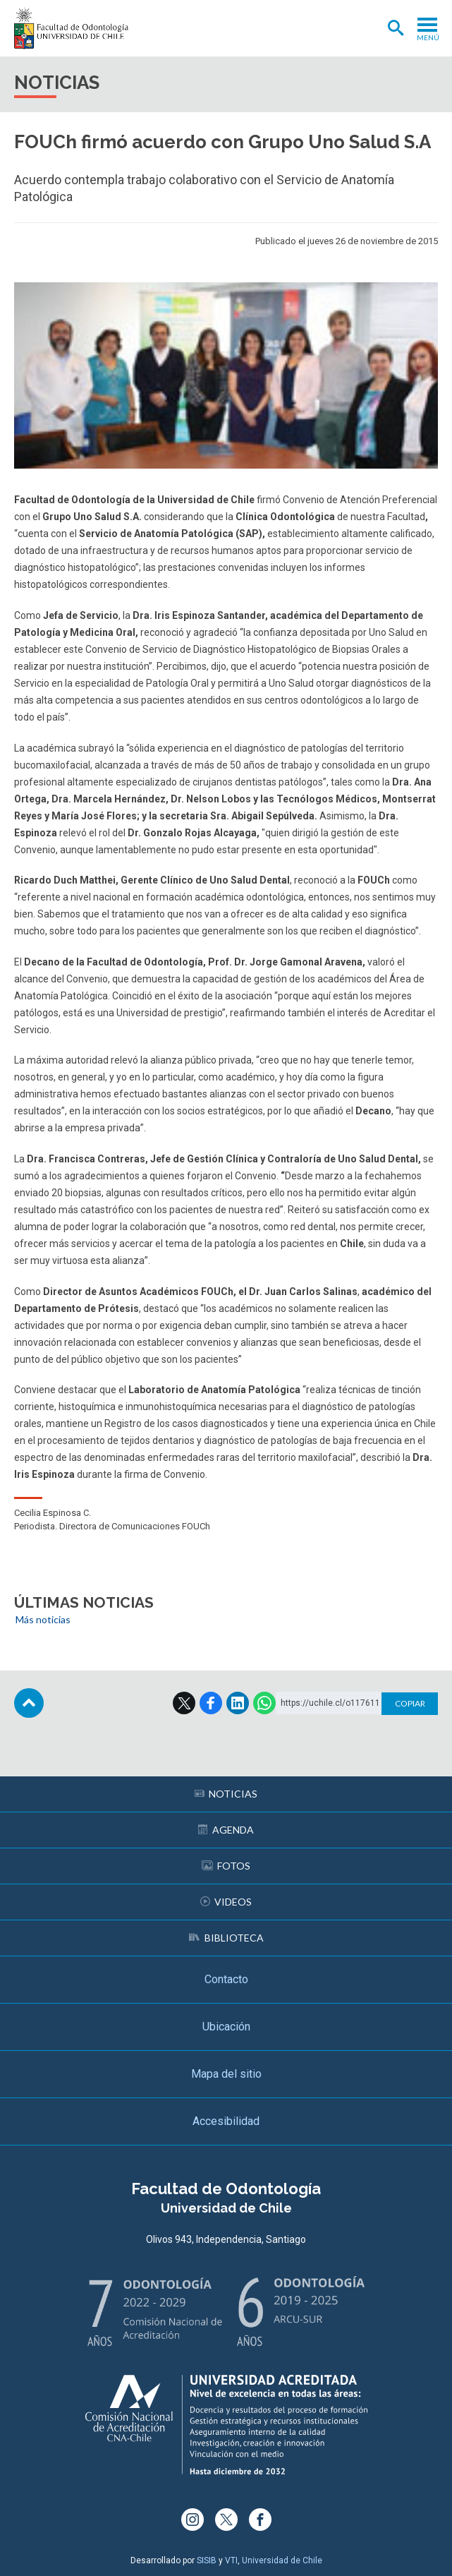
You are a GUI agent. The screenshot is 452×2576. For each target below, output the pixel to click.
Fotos (226, 1866)
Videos (226, 1902)
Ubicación (226, 2026)
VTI (231, 2560)
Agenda (226, 1830)
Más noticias (43, 1619)
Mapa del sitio (226, 2074)
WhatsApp (264, 1703)
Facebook (211, 1703)
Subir (29, 1703)
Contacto (226, 1979)
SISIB (206, 2560)
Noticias (226, 1794)
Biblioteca (226, 1938)
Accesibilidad (226, 2121)
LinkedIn (237, 1703)
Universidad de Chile (282, 2560)
